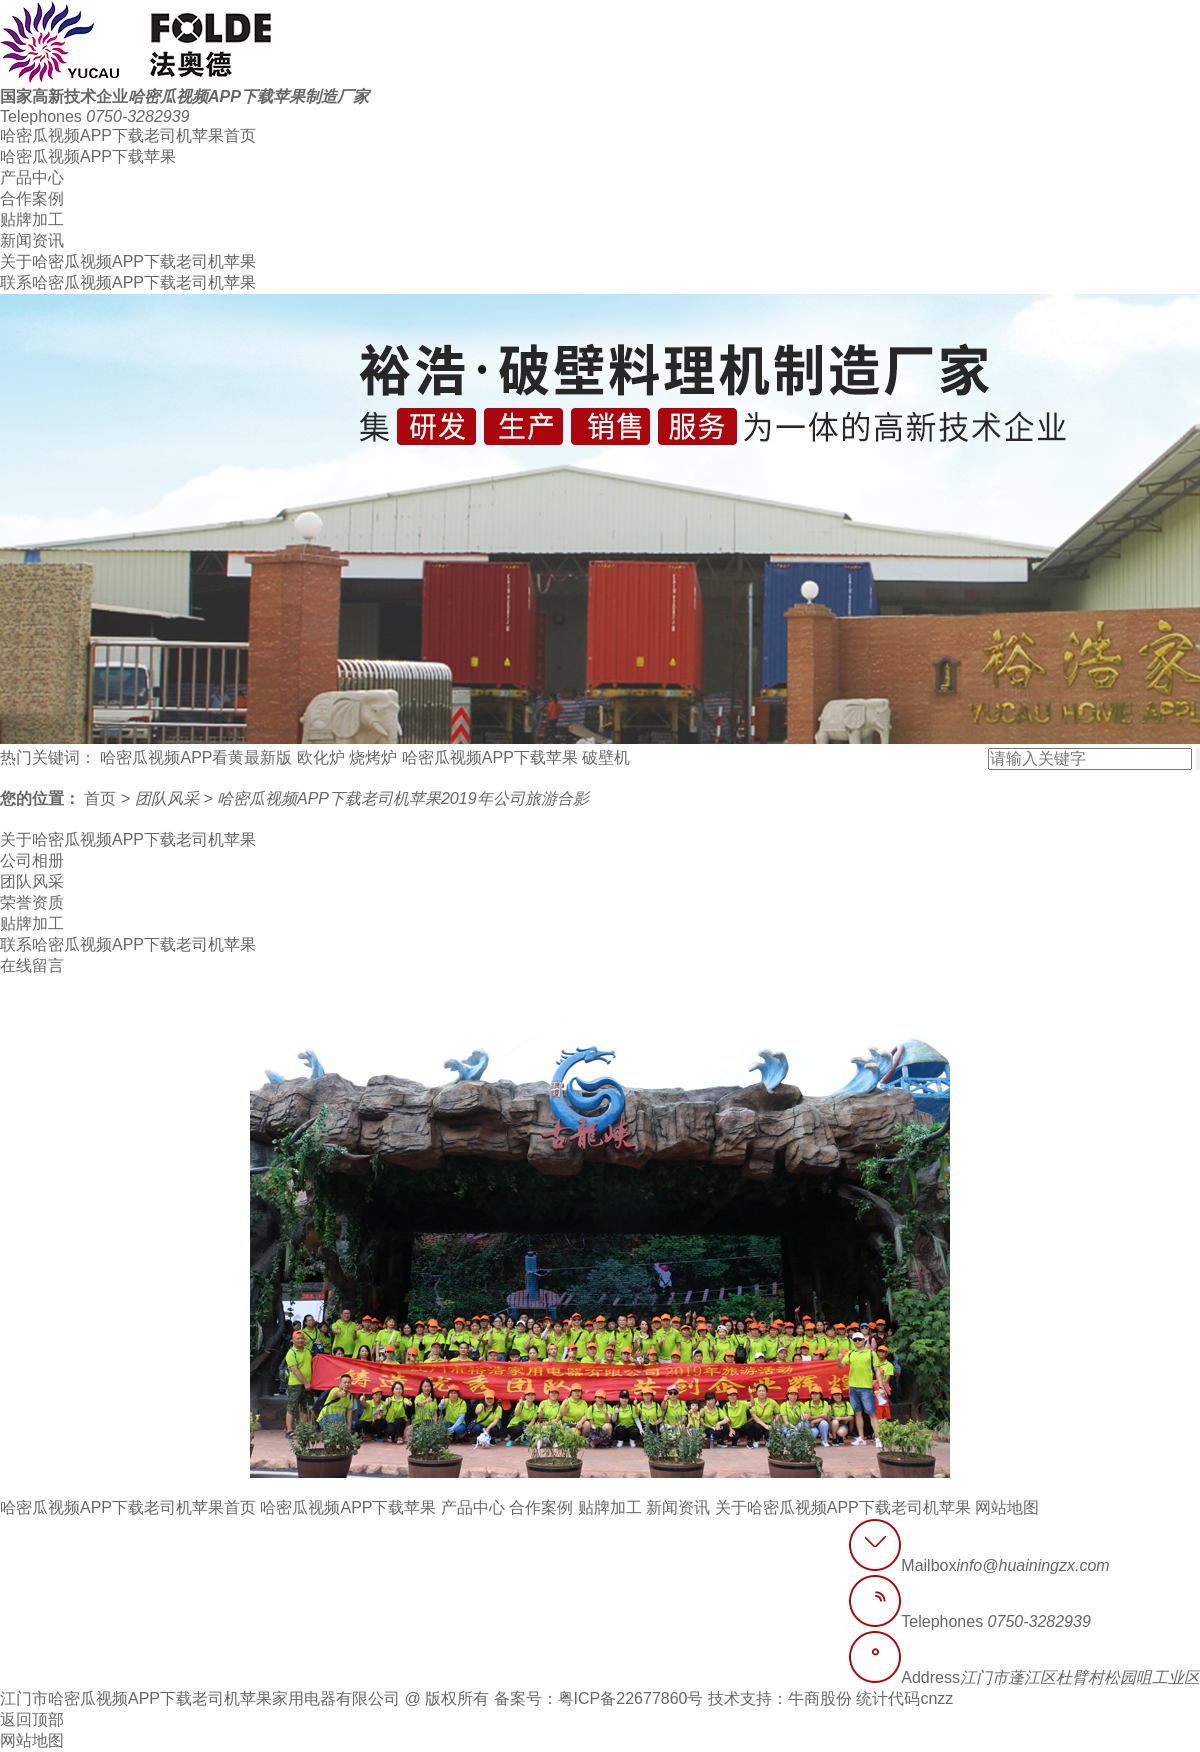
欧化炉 (321, 757)
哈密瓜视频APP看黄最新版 (196, 757)
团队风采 (169, 798)
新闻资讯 (32, 240)
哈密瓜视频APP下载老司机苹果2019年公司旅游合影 (403, 798)
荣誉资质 (32, 902)
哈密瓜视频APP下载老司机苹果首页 (128, 135)
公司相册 (32, 860)
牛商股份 (820, 1698)
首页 (102, 798)
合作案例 (32, 198)
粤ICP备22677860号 (631, 1698)
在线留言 (32, 965)
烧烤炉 (373, 757)
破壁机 (606, 757)
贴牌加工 (32, 219)
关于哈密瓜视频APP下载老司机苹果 (128, 261)
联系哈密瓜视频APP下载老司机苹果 (128, 282)
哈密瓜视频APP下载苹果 (88, 156)
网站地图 (1007, 1507)
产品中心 (32, 177)
